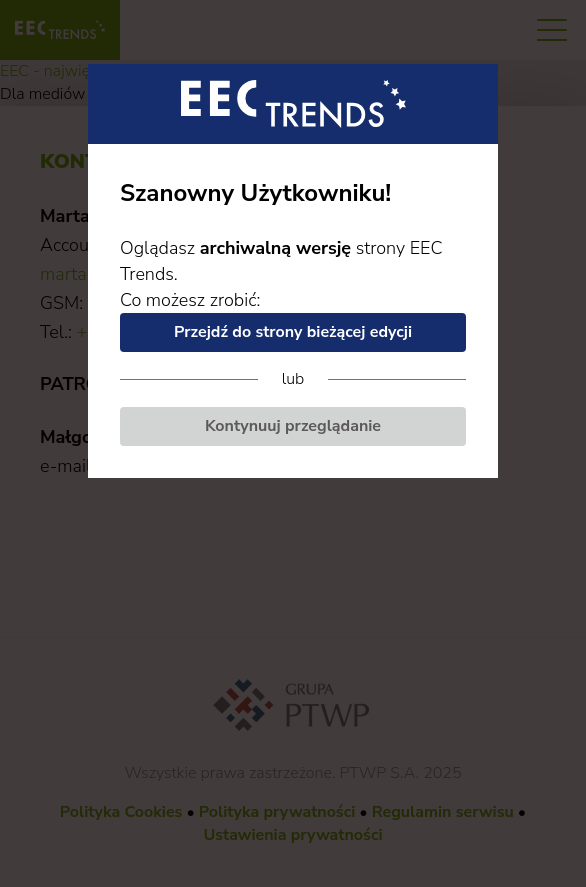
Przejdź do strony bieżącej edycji (293, 332)
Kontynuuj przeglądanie (293, 426)
